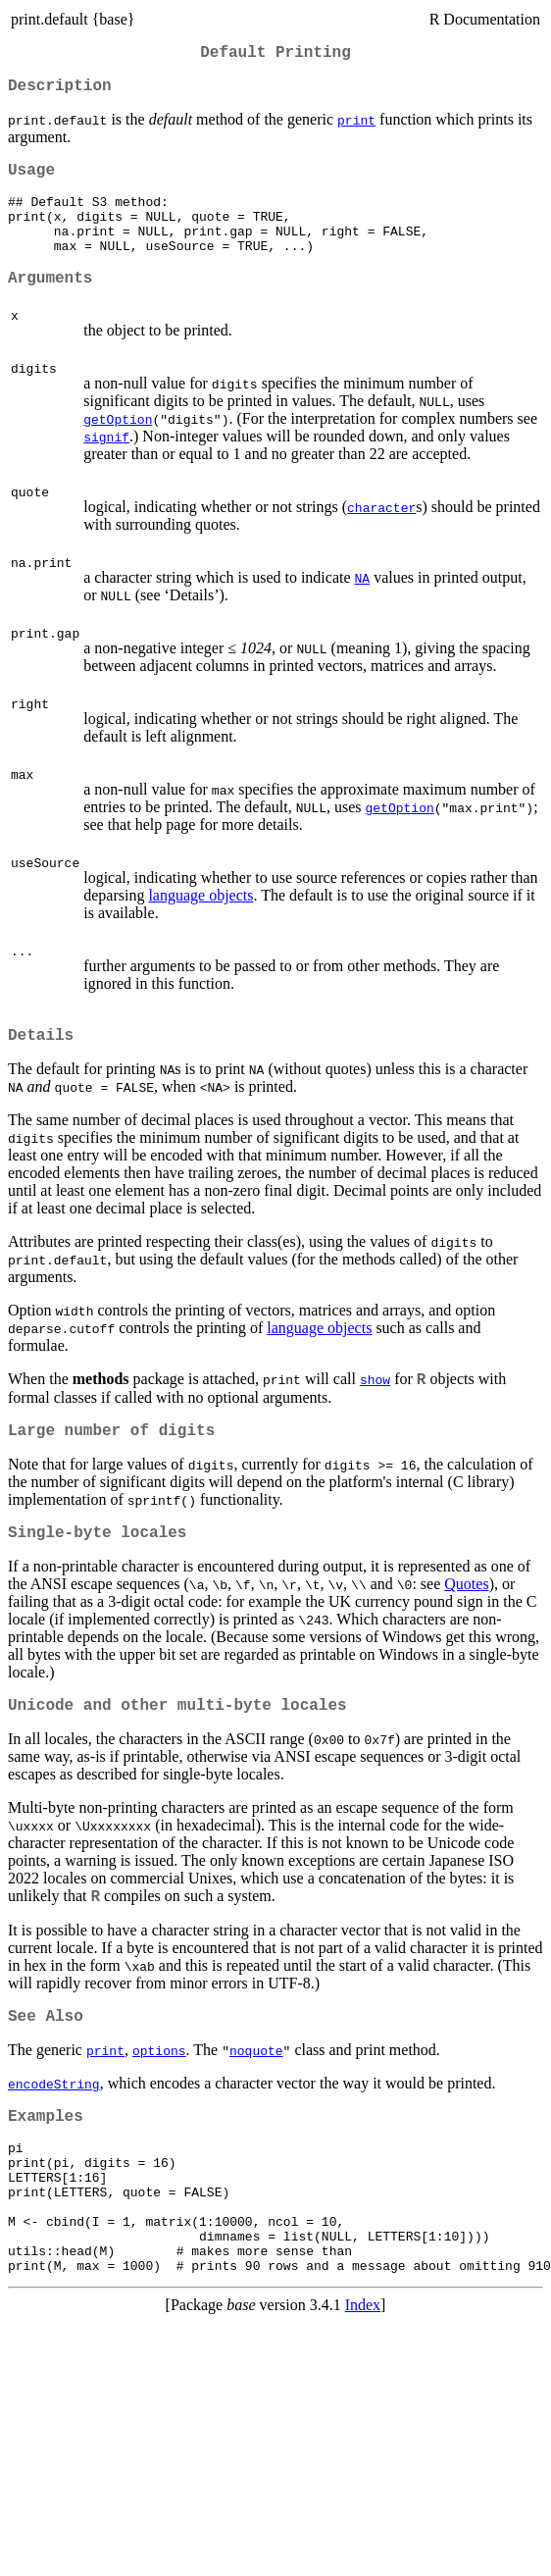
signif (106, 464)
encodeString (54, 2130)
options (159, 2097)
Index (362, 2382)
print (356, 127)
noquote (256, 2097)
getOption (117, 446)
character (381, 534)
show (375, 1410)
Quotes (466, 1623)
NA (363, 605)
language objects (200, 922)
